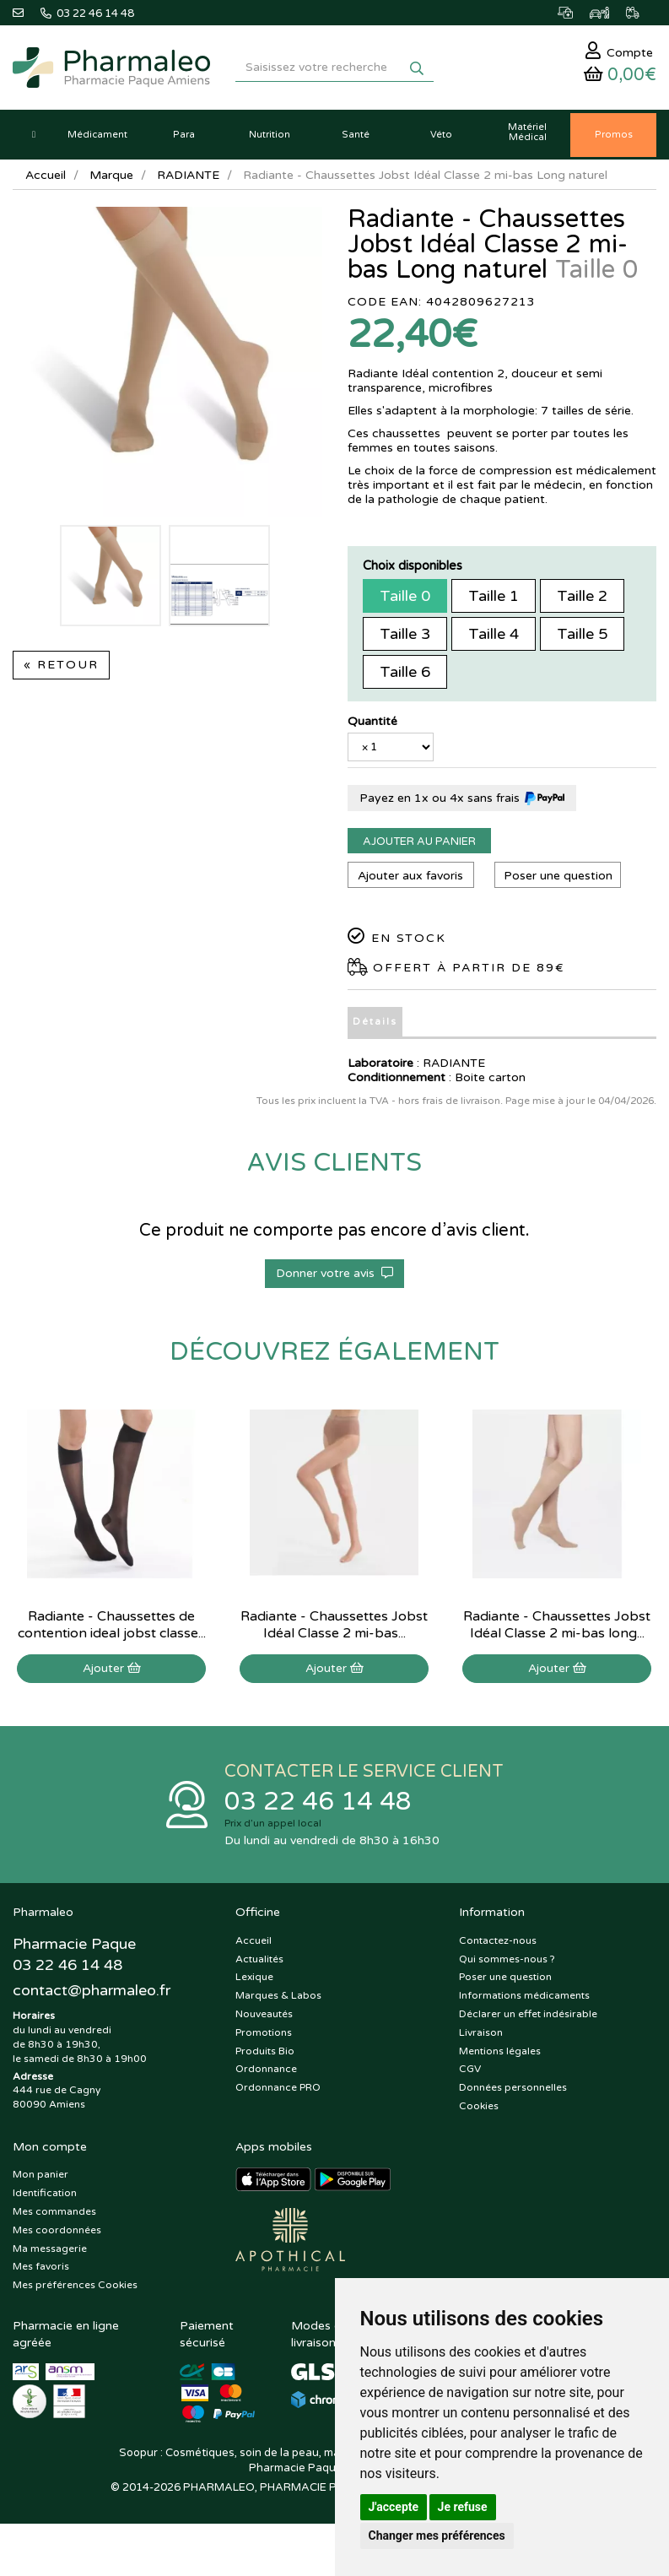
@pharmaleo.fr (91, 1990)
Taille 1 (493, 596)
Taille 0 (405, 596)
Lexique (254, 1977)
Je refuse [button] (463, 2507)
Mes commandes (54, 2211)
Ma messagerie (50, 2248)
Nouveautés (264, 2014)
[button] (34, 135)
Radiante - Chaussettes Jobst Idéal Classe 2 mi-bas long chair (556, 1633)
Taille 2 (582, 596)
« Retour (61, 665)
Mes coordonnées (57, 2230)
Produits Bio (264, 2051)
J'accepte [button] (394, 2507)
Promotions (263, 2032)
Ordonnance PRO (278, 2087)
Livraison (481, 2032)
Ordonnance (266, 2069)
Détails (375, 1021)
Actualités (259, 1959)
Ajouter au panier (419, 841)
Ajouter (112, 1668)
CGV (470, 2069)
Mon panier (40, 2174)
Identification (45, 2193)
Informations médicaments (524, 1995)
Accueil (45, 175)
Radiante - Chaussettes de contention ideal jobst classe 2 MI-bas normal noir (111, 1633)
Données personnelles (513, 2087)
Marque (111, 175)
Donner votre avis (334, 1273)
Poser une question (558, 876)
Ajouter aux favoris (410, 876)
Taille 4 (493, 634)
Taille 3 (405, 634)
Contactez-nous (498, 1940)
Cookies (479, 2106)
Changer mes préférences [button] (437, 2535)
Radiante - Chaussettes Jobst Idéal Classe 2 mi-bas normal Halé (334, 1633)
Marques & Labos (278, 1995)
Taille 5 (582, 634)
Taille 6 (405, 672)
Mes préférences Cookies (75, 2285)
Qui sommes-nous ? (507, 1959)
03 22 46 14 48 (318, 1801)
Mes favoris (41, 2266)
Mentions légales (500, 2051)
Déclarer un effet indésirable (528, 2014)
